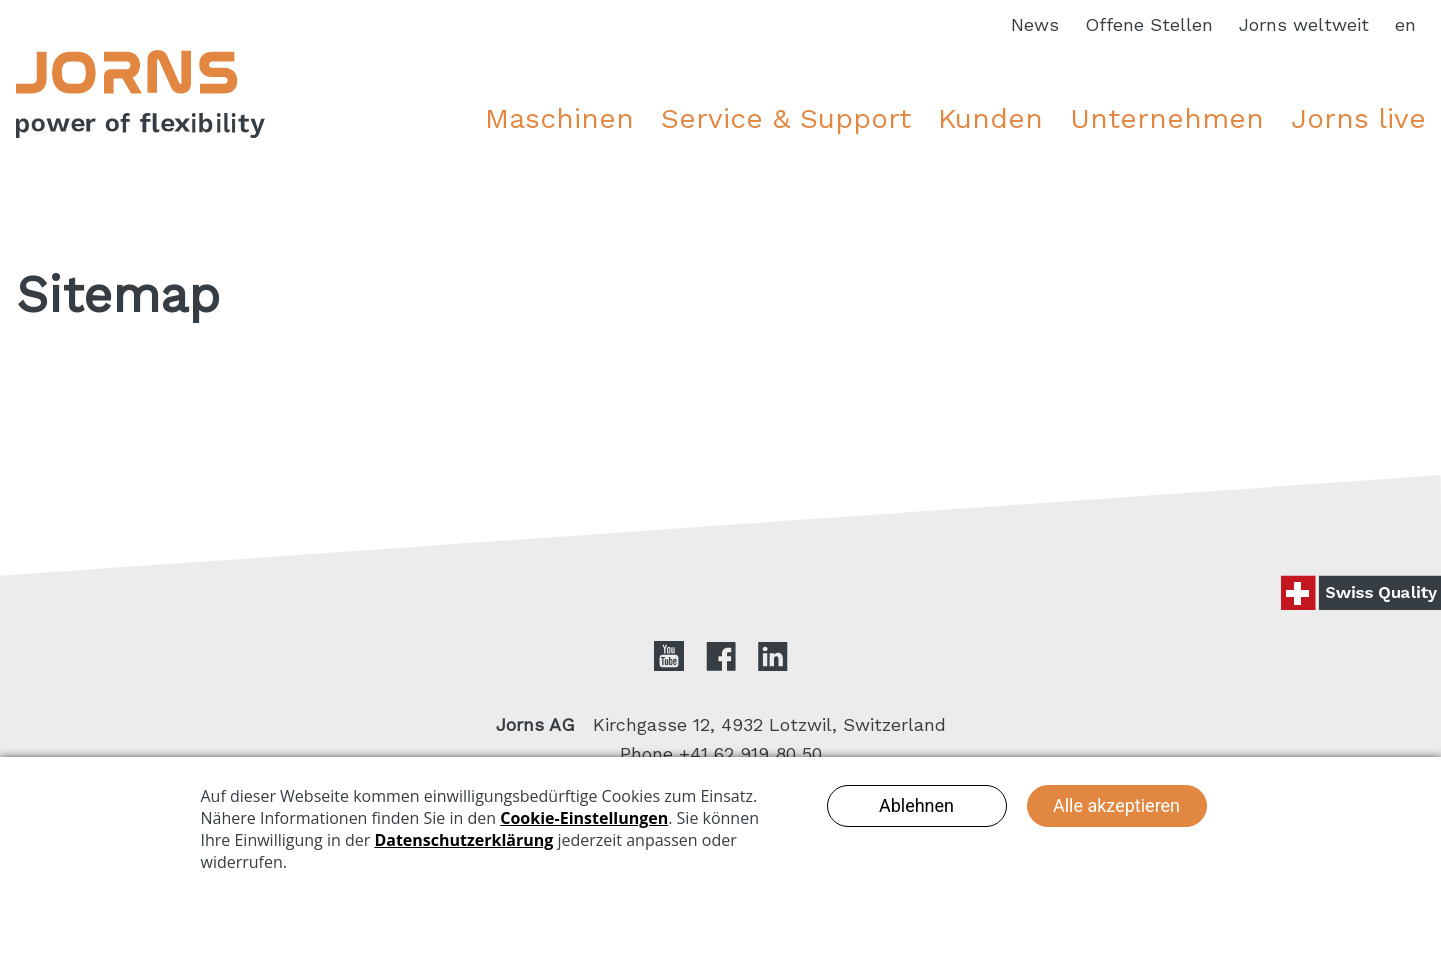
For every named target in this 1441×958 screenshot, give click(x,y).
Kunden (990, 118)
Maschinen (559, 118)
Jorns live (1358, 118)
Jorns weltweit (1304, 24)
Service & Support (786, 118)
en (1405, 24)
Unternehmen (1167, 118)
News (1035, 24)
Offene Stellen (1149, 24)
